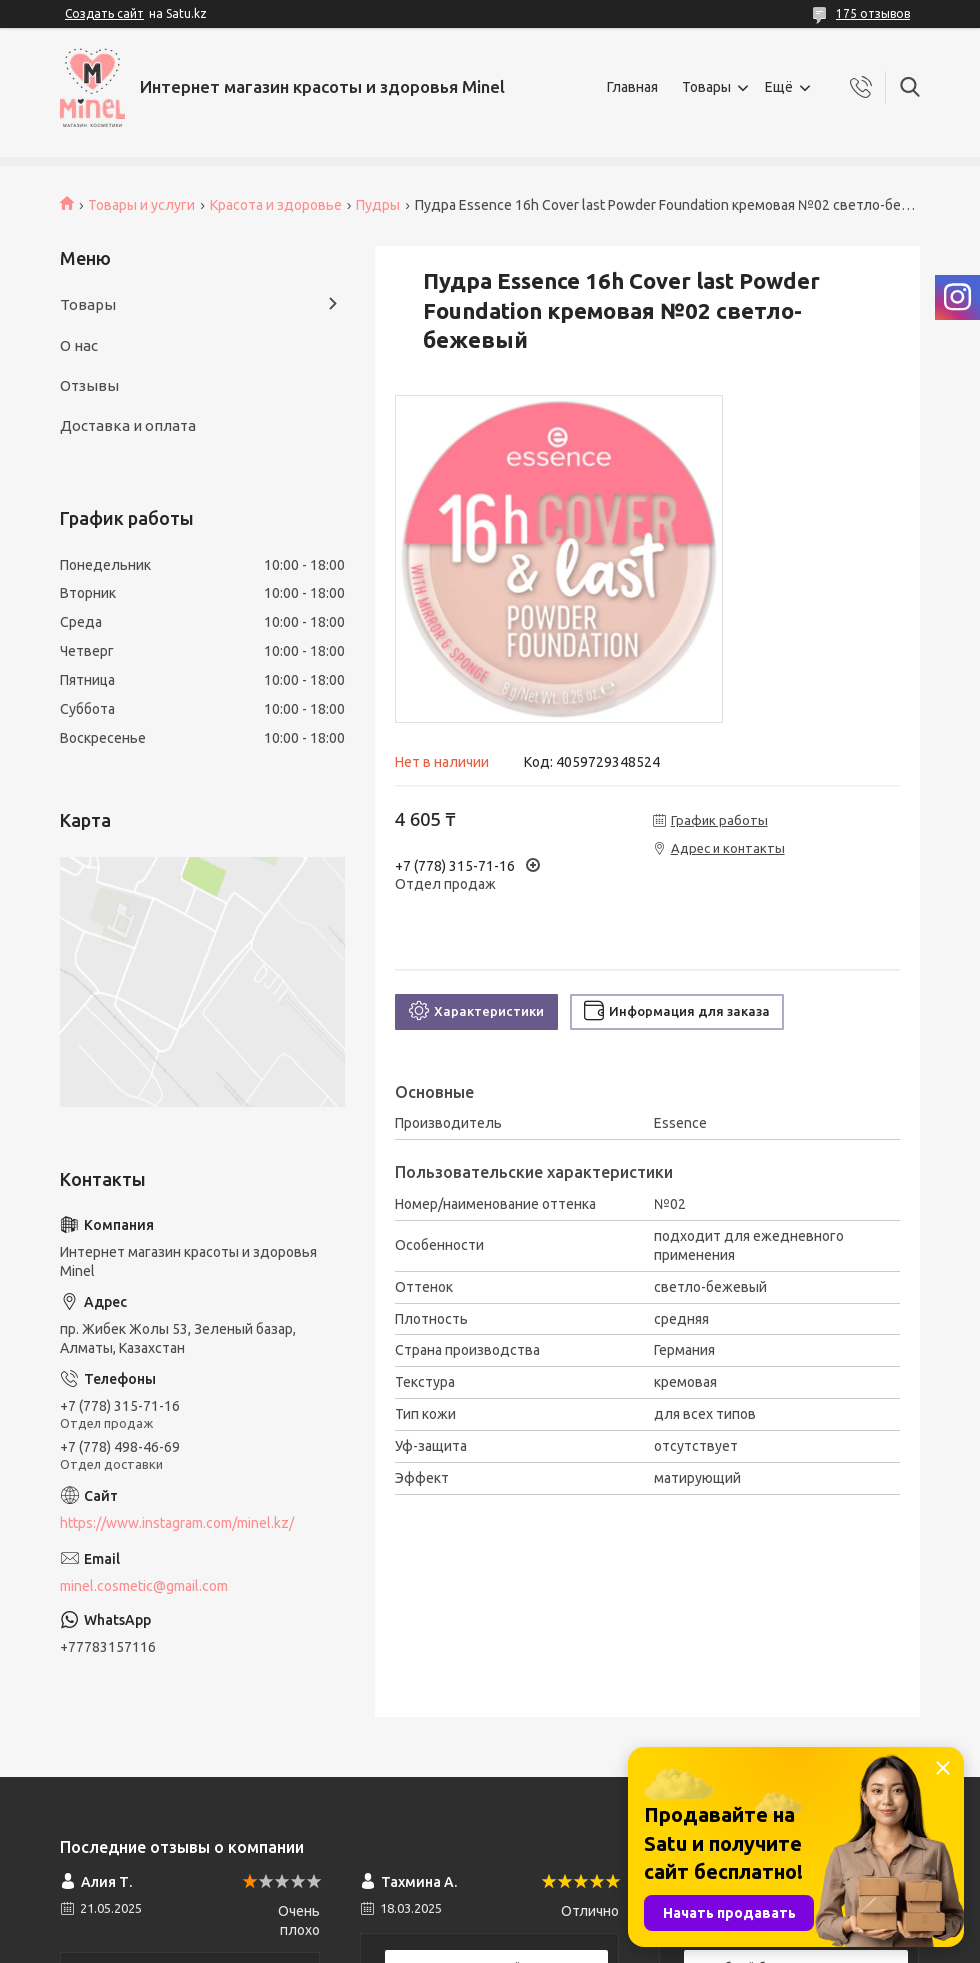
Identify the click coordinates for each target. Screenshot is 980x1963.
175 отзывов (873, 13)
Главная (632, 87)
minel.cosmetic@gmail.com (144, 1586)
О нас (79, 345)
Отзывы (89, 385)
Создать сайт (104, 13)
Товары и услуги (141, 205)
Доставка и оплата (128, 425)
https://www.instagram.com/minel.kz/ (177, 1523)
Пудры (378, 205)
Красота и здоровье (276, 205)
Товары (706, 87)
